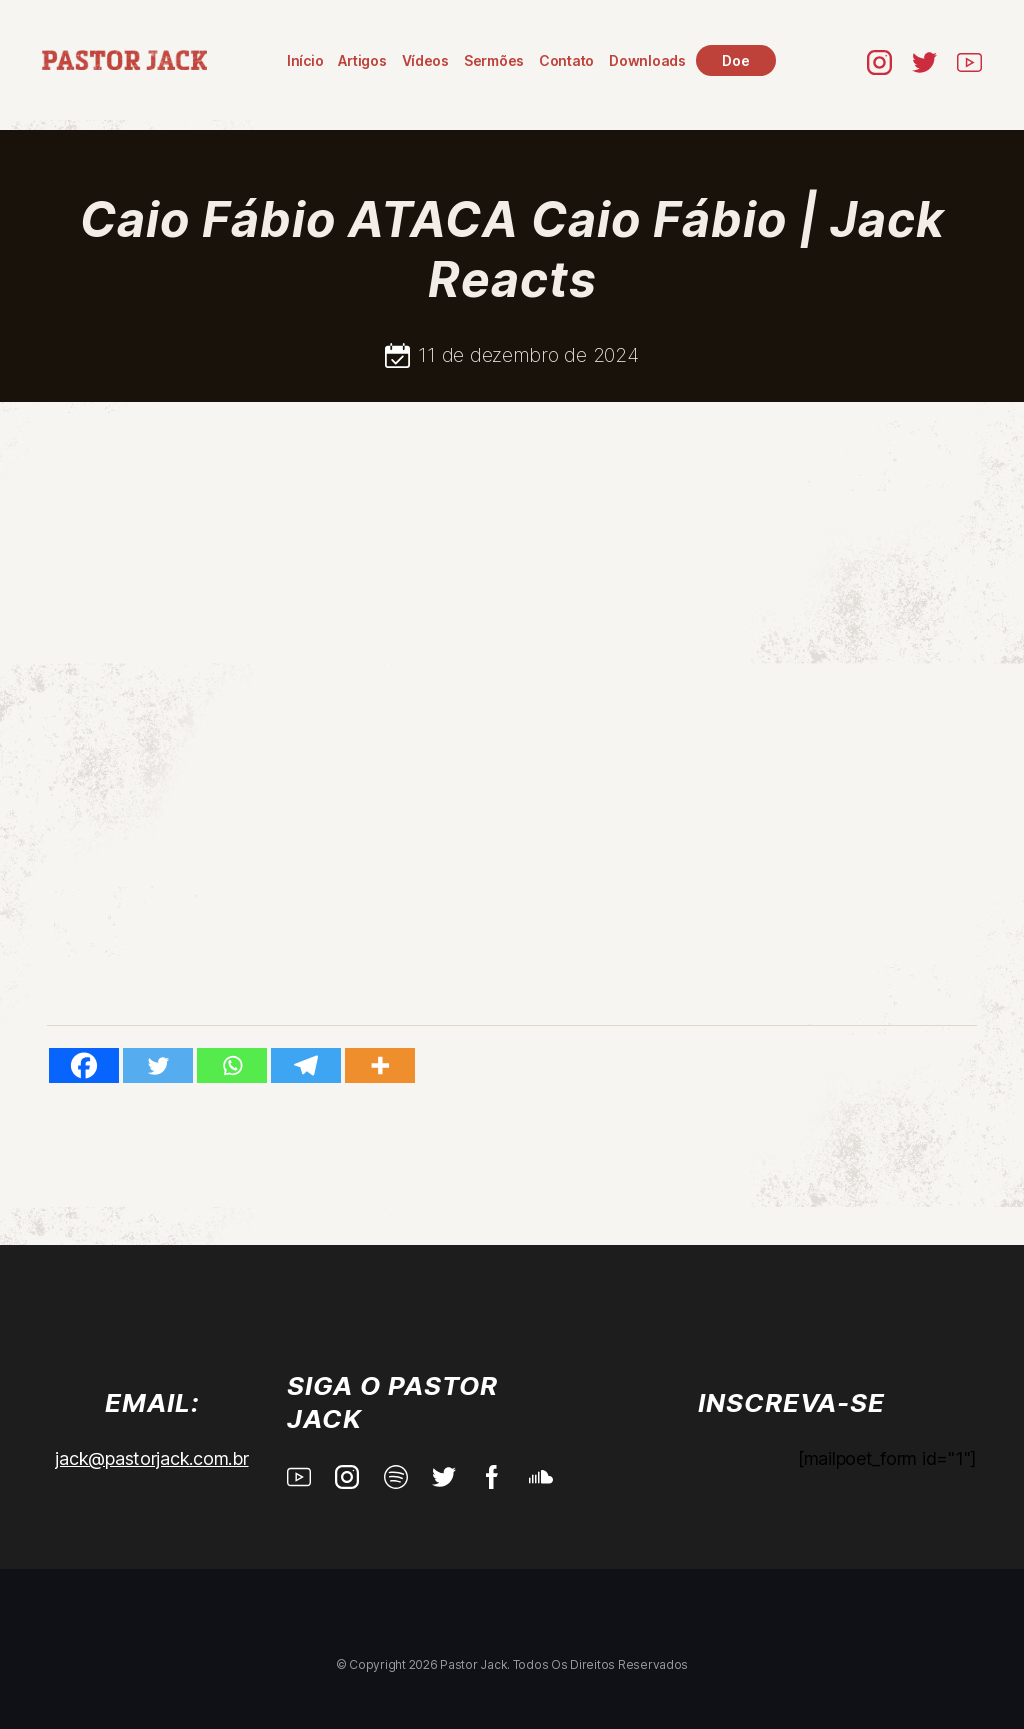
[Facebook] (84, 1065)
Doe (735, 60)
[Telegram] (306, 1065)
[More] (380, 1065)
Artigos (362, 60)
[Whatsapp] (232, 1065)
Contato (566, 60)
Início (305, 60)
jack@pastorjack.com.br (151, 1458)
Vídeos (425, 60)
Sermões (494, 60)
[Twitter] (158, 1065)
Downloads (647, 60)
